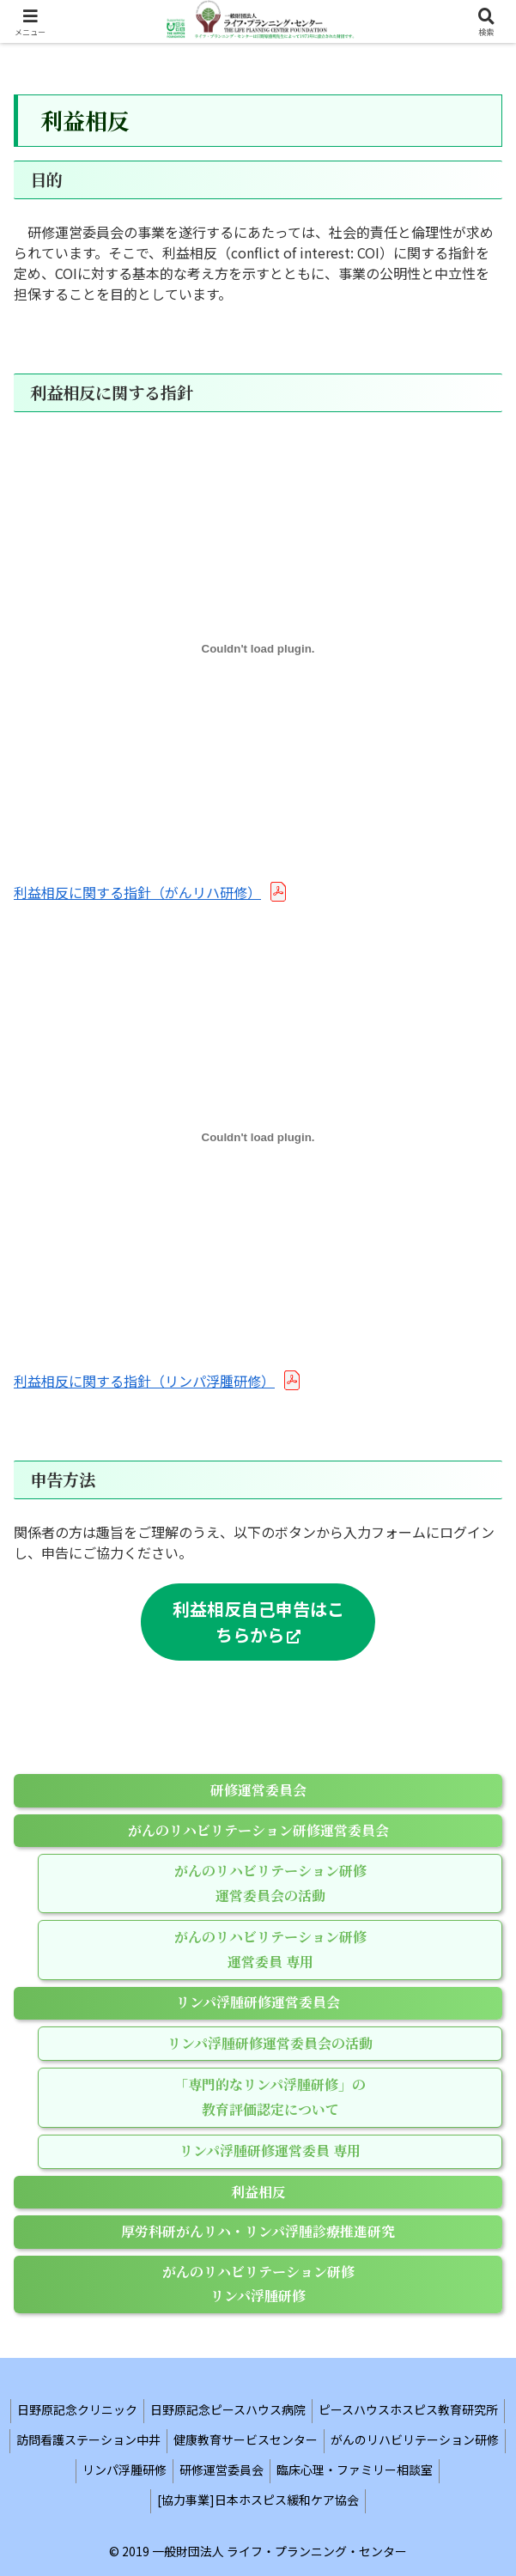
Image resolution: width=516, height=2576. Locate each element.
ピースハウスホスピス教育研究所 (408, 2409)
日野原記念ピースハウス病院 (228, 2409)
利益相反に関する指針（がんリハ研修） (137, 892)
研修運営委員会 (221, 2469)
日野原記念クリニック (77, 2409)
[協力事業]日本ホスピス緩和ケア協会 (258, 2499)
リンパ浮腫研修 (124, 2469)
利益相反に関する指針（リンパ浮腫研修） (144, 1380)
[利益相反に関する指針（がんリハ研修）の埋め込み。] (258, 649)
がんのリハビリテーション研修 (415, 2439)
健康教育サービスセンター (245, 2439)
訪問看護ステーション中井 (88, 2439)
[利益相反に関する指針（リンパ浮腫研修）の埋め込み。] (258, 1137)
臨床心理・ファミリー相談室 (354, 2469)
